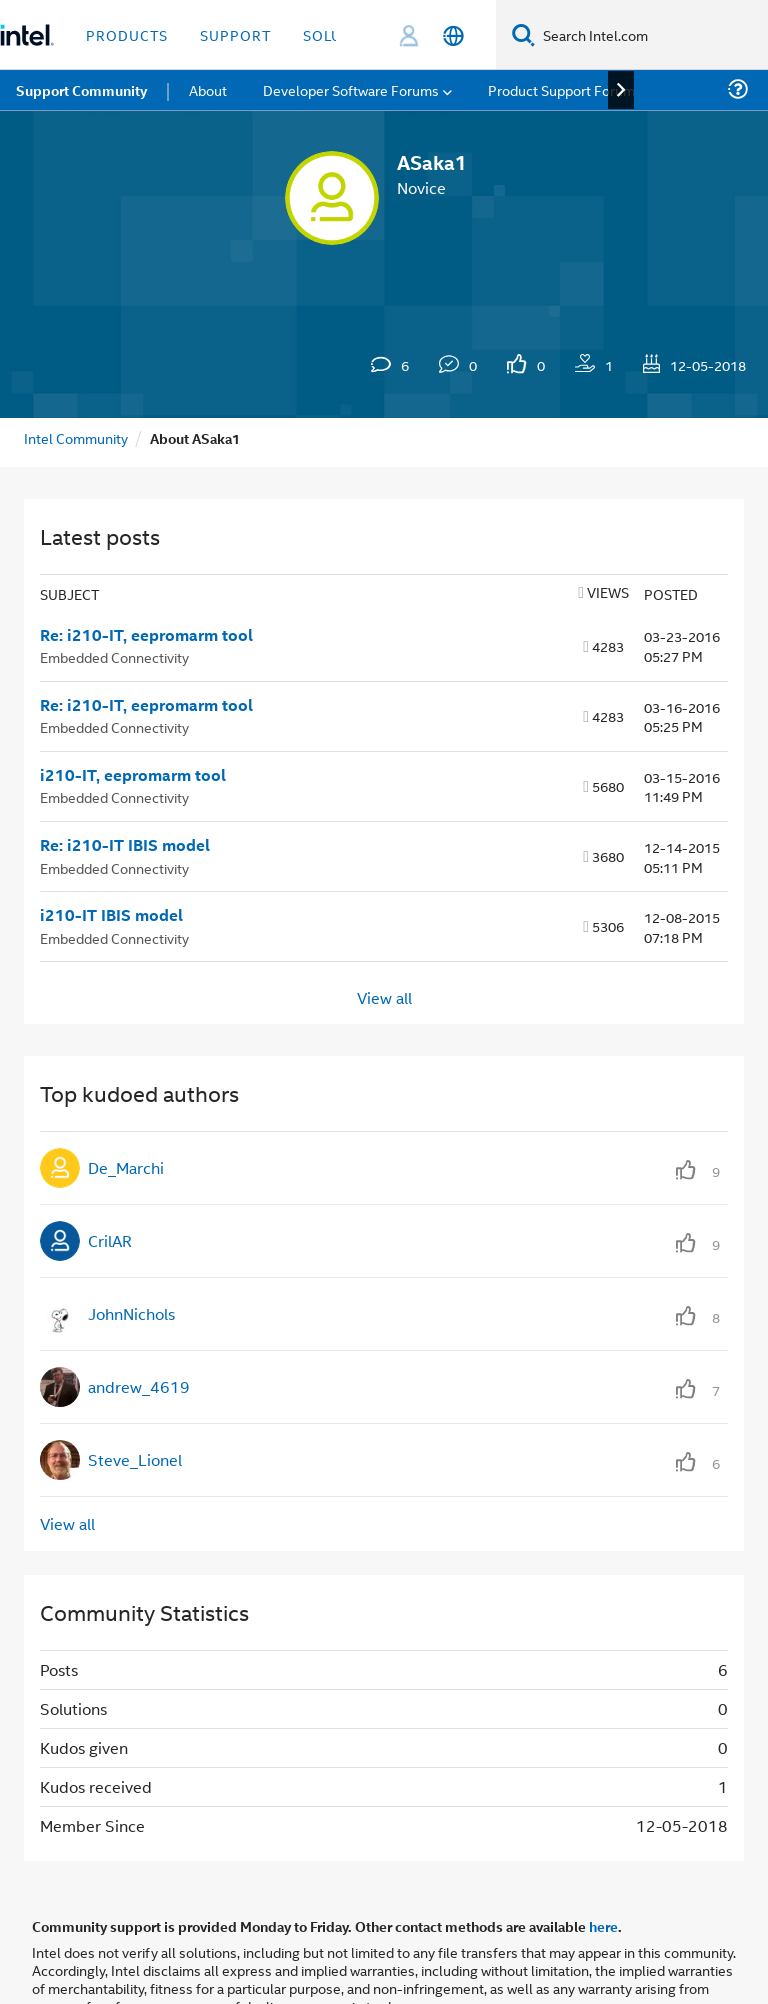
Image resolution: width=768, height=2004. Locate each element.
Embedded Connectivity (114, 656)
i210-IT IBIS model (111, 915)
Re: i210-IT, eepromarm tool (146, 635)
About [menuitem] (208, 89)
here (603, 1926)
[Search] (523, 34)
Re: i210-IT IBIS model (125, 845)
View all (384, 996)
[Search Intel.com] (651, 35)
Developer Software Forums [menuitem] (351, 89)
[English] (453, 35)
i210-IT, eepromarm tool (133, 775)
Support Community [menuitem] (81, 90)
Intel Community (76, 437)
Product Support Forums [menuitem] (565, 89)
